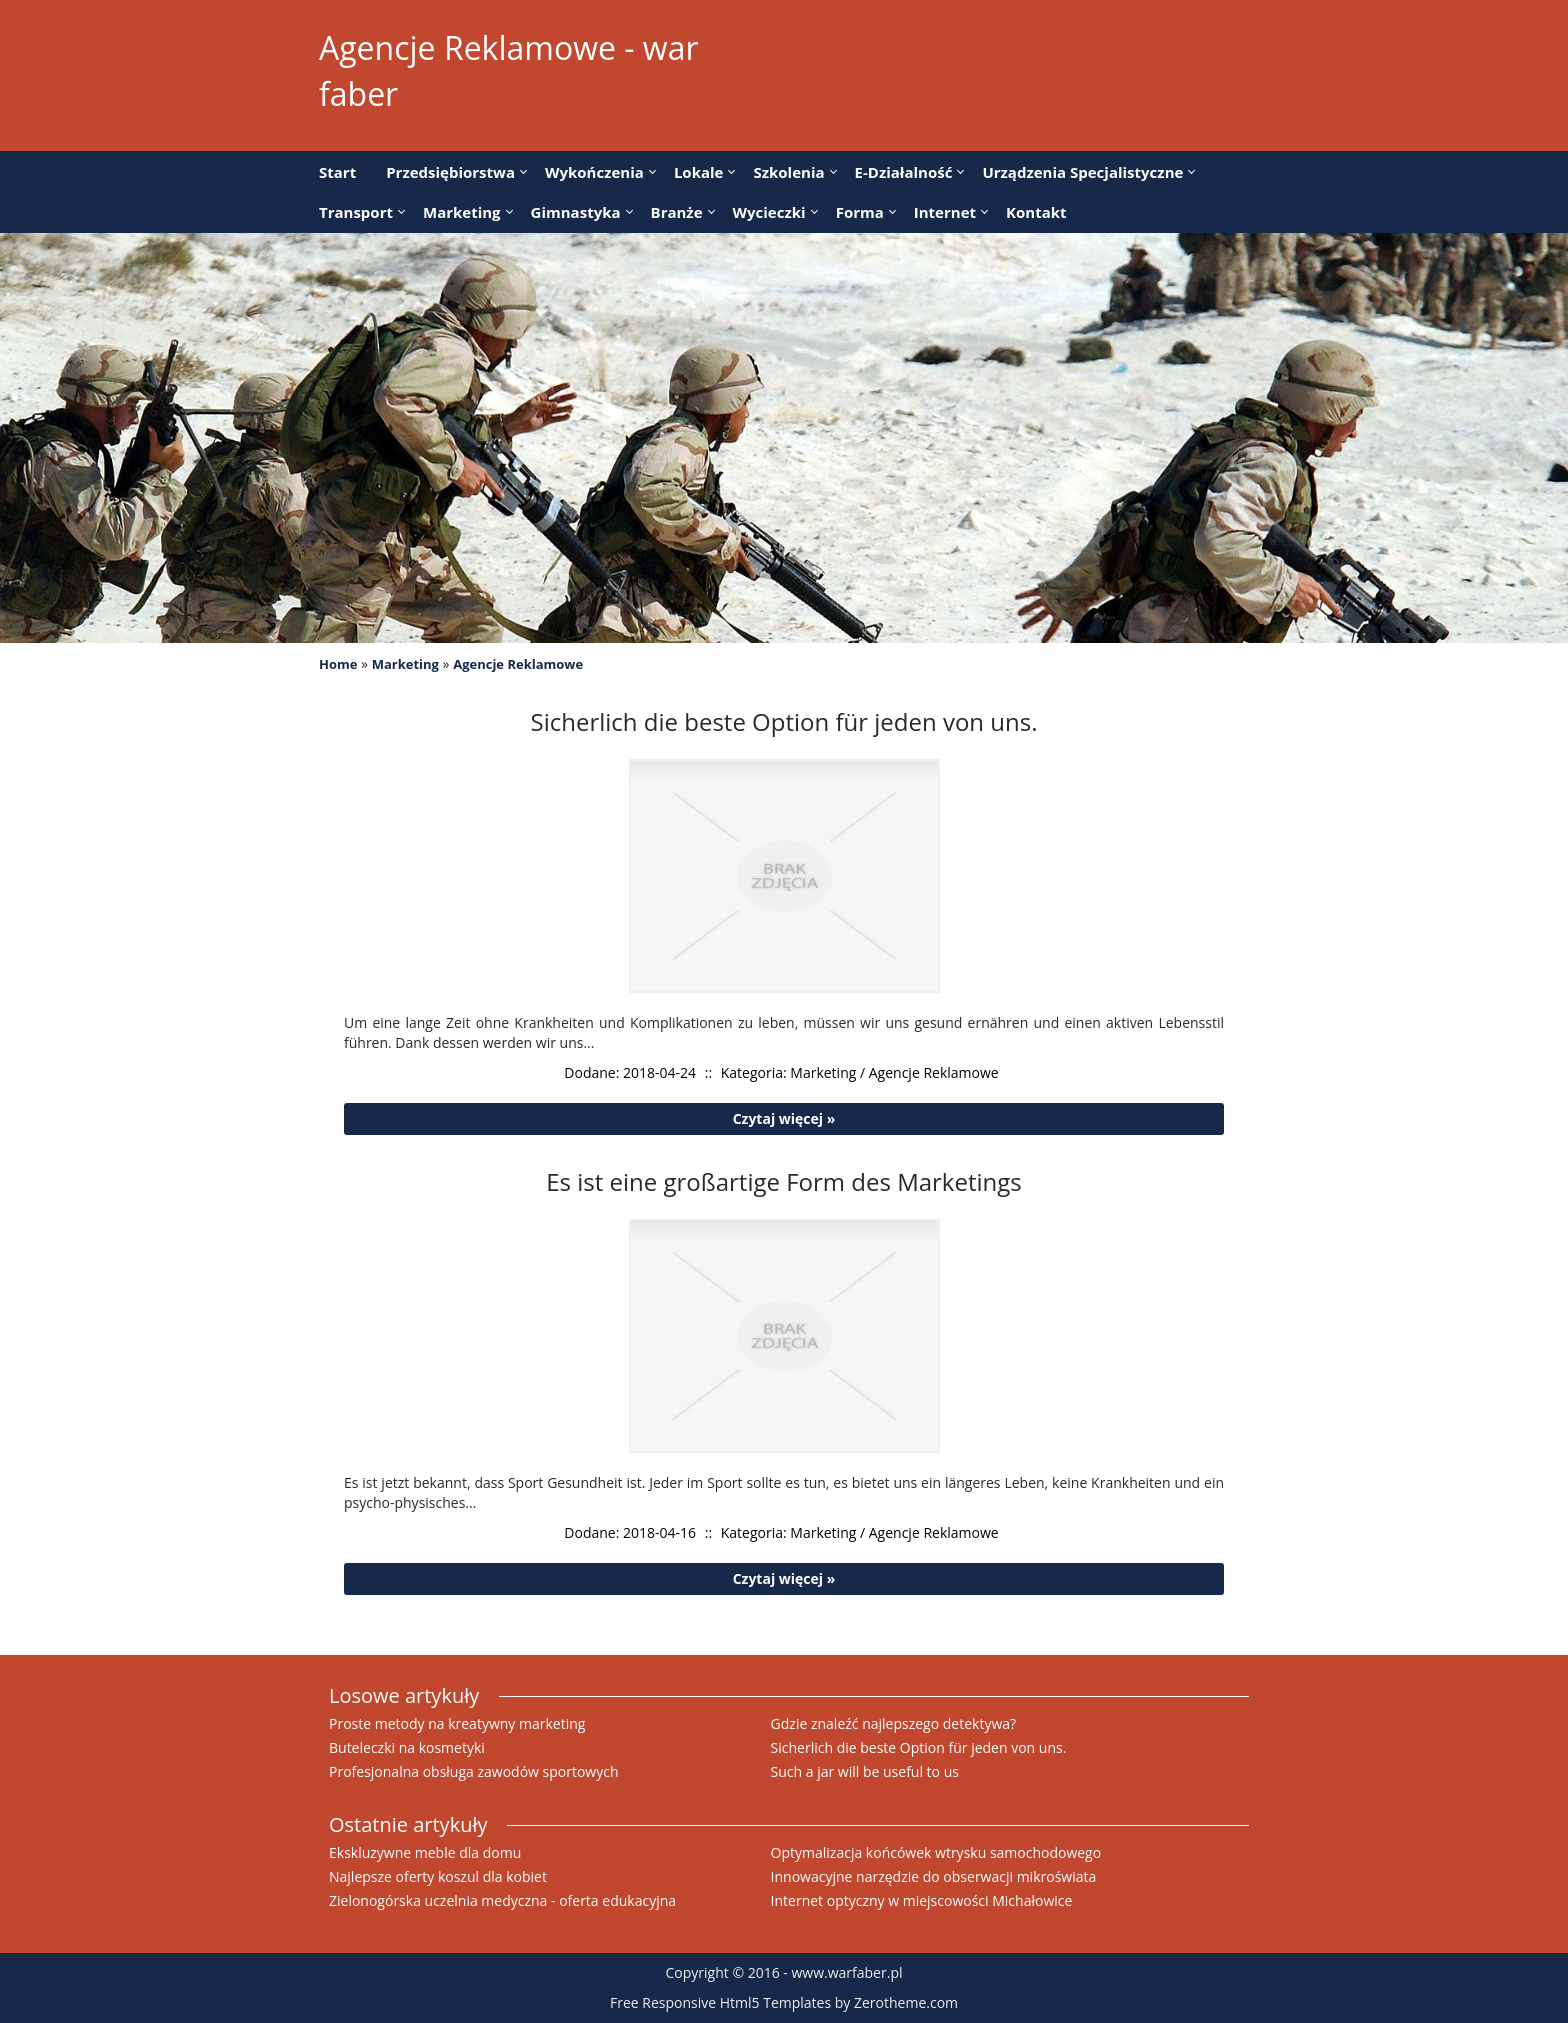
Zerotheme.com (906, 2002)
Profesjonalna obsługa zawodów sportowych (474, 1771)
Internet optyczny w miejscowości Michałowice (922, 1900)
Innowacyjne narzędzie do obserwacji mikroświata (934, 1876)
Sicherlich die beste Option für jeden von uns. (919, 1747)
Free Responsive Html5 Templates (720, 2002)
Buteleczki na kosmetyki (407, 1747)
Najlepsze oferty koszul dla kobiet (438, 1876)
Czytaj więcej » (784, 1118)
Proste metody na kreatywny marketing (457, 1723)
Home (338, 664)
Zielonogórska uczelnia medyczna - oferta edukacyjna (502, 1900)
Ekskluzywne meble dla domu (425, 1852)
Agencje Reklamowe (518, 664)
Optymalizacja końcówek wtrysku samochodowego (936, 1852)
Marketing (405, 664)
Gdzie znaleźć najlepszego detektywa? (894, 1723)
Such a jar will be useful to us (865, 1771)
